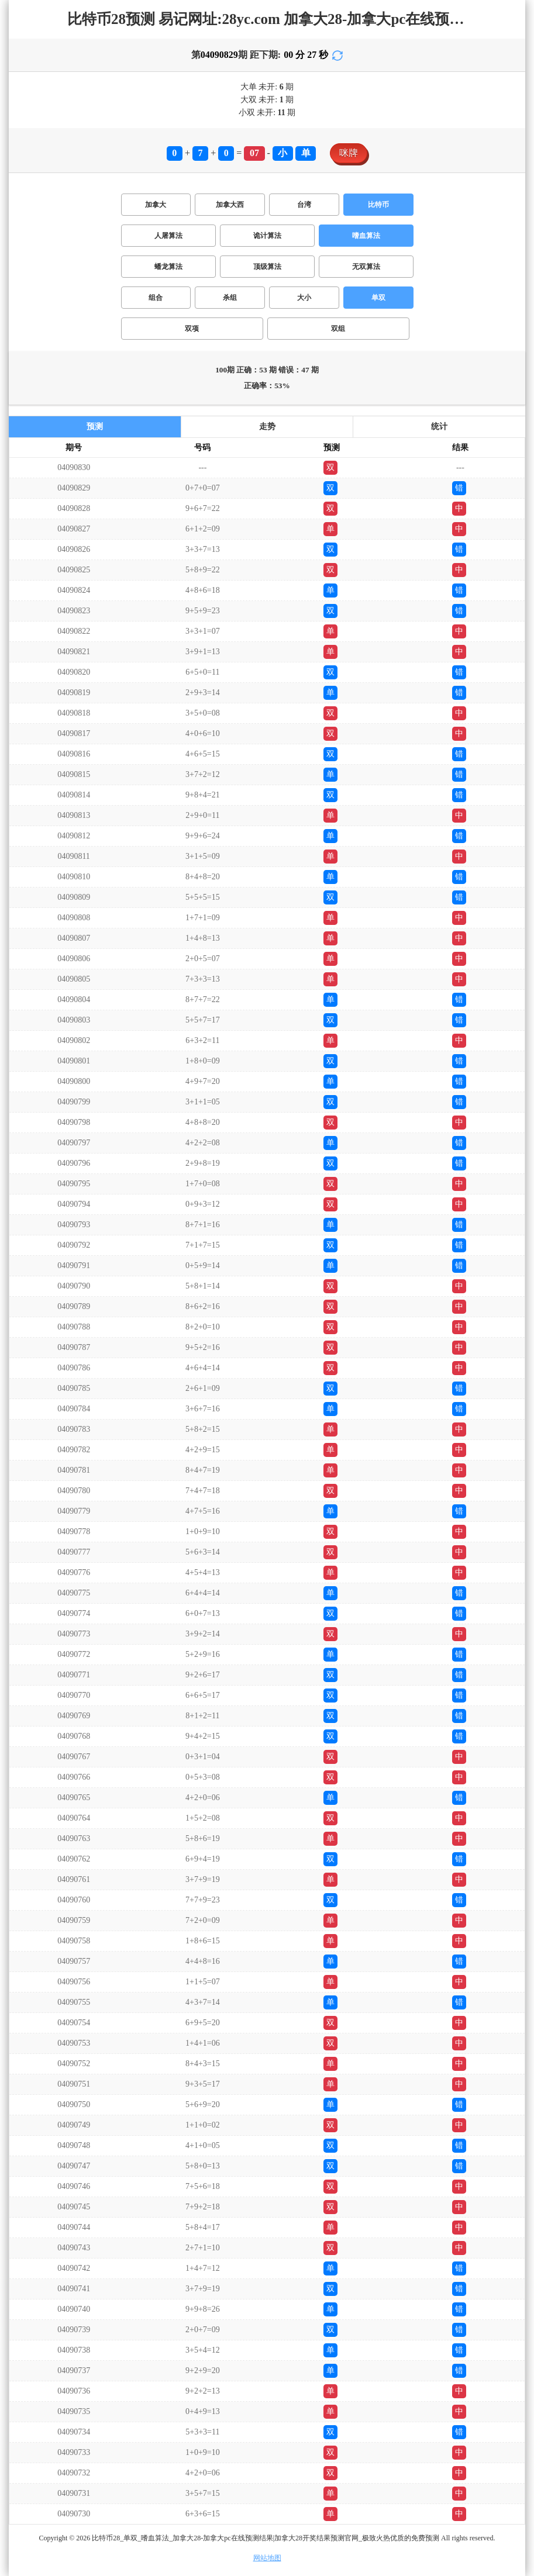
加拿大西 (230, 205)
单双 (378, 297)
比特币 (378, 205)
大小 (304, 297)
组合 (156, 297)
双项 (192, 328)
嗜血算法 (366, 236)
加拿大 (155, 205)
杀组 (230, 297)
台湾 (304, 205)
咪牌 (348, 153)
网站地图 (267, 2558)
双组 (338, 328)
